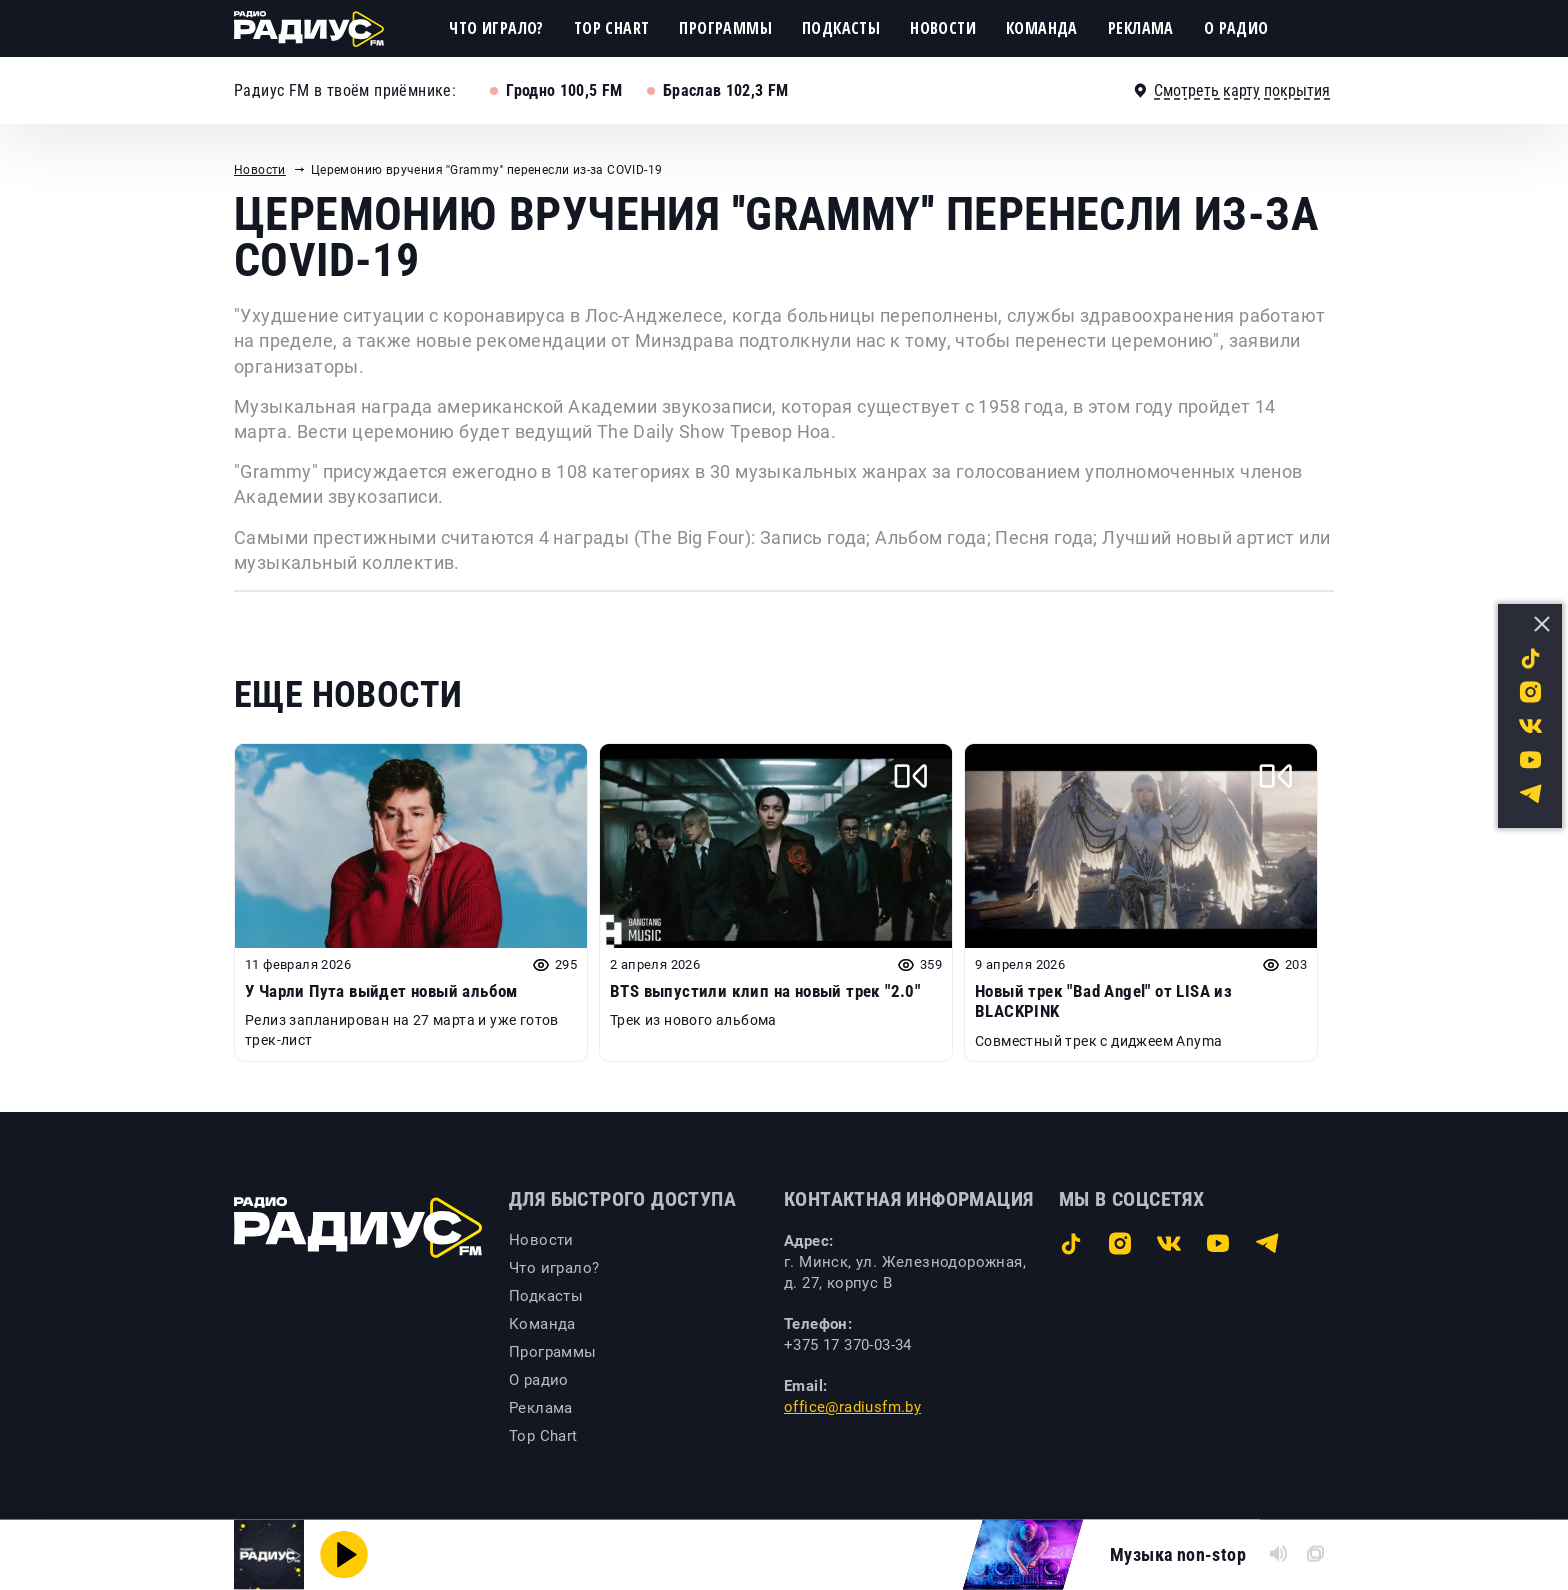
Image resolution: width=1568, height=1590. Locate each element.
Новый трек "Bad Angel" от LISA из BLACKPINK (1103, 1001)
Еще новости (348, 695)
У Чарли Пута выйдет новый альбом (381, 991)
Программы (725, 28)
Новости (943, 28)
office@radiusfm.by (852, 1407)
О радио (1236, 28)
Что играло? (496, 28)
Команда (1042, 28)
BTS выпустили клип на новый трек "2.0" (765, 991)
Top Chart (612, 28)
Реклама (1141, 28)
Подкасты (841, 28)
